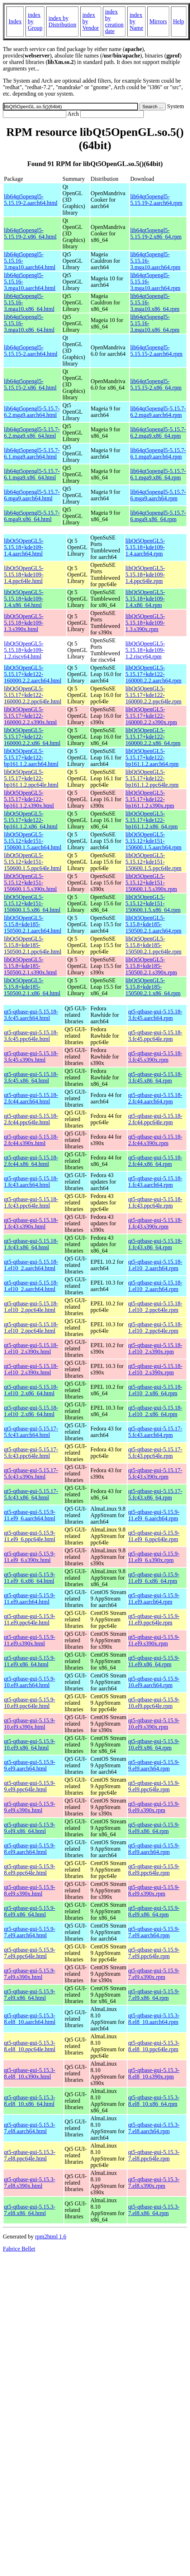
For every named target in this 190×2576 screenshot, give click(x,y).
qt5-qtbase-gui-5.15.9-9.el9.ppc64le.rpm (153, 1786)
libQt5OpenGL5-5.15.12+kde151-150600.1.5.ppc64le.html (32, 861)
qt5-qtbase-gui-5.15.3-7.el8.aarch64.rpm (153, 2128)
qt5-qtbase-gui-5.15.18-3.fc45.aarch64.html (31, 1015)
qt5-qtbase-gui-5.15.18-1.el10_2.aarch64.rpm (155, 1265)
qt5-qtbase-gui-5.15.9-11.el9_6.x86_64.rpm (153, 1577)
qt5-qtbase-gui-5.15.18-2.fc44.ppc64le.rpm (155, 1119)
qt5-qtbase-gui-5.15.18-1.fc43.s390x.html (31, 1223)
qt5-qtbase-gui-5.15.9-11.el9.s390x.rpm (153, 1640)
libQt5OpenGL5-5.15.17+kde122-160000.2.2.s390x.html (30, 715)
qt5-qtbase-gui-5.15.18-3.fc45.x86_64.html (31, 1077)
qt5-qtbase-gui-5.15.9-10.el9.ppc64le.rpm (153, 1702)
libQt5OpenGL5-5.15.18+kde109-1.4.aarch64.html (23, 547)
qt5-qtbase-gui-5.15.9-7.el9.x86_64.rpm (153, 1994)
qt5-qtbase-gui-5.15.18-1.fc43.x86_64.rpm (155, 1244)
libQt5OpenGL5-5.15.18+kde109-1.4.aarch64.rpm (145, 547)
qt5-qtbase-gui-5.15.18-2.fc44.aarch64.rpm (155, 1098)
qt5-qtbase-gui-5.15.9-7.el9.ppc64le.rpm (153, 1953)
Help (178, 21)
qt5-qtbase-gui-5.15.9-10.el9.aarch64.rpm (153, 1682)
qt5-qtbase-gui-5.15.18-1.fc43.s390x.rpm (155, 1223)
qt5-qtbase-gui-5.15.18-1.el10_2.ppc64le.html (31, 1306)
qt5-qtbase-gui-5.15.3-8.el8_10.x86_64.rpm (153, 2100)
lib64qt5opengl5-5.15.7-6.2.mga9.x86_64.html (32, 432)
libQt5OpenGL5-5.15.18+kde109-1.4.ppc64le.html (23, 574)
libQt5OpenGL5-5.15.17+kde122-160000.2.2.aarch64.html (32, 674)
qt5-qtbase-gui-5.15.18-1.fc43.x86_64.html (31, 1244)
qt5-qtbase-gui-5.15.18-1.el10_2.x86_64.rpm (155, 1390)
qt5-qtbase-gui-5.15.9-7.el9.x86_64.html (29, 1994)
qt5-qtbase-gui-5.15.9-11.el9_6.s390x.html (29, 1557)
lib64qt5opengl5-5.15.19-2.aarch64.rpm (156, 199)
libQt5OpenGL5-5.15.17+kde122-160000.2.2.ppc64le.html (32, 694)
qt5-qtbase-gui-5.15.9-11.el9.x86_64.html (29, 1661)
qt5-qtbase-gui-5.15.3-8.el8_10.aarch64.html (30, 2018)
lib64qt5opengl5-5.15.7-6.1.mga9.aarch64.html (32, 453)
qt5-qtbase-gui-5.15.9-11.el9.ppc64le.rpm (153, 1619)
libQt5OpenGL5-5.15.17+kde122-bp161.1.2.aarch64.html (31, 757)
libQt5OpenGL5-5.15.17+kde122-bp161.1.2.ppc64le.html (31, 778)
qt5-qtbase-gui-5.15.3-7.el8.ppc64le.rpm (153, 2155)
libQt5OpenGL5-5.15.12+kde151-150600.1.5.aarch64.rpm (153, 840)
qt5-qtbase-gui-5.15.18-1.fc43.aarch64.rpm (155, 1181)
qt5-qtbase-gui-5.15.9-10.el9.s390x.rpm (153, 1723)
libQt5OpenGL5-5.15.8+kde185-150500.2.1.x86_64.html (32, 986)
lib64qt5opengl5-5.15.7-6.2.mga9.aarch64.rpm (158, 411)
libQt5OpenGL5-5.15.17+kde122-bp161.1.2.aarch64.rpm (152, 757)
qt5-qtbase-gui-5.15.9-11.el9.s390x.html (29, 1640)
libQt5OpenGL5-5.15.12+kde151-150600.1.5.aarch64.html (32, 840)
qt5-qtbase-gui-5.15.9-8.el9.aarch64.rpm (153, 1848)
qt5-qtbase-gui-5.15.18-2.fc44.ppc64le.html (31, 1119)
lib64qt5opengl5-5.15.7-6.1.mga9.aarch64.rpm (158, 453)
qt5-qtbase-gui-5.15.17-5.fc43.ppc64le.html (31, 1452)
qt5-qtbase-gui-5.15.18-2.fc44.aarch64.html (31, 1098)
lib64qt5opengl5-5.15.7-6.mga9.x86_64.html (32, 516)
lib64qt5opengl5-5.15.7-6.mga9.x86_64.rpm (158, 516)
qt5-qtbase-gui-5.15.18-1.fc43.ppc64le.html (31, 1202)
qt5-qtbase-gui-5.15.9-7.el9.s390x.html (29, 1973)
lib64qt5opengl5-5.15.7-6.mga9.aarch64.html (32, 495)
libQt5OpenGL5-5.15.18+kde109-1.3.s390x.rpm (145, 622)
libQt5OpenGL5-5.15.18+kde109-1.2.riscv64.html (23, 650)
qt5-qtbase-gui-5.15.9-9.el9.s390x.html (29, 1807)
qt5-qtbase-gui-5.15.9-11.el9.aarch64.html (29, 1598)
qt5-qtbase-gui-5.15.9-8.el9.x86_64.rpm (153, 1911)
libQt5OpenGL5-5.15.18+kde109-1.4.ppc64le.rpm (145, 574)
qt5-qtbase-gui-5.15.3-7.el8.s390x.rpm (153, 2182)
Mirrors (158, 21)
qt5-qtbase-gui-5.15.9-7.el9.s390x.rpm (153, 1973)
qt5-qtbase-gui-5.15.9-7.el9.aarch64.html (29, 1932)
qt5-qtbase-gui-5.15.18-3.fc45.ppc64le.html (31, 1035)
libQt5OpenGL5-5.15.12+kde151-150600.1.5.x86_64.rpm (153, 903)
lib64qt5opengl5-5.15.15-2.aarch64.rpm (156, 350)
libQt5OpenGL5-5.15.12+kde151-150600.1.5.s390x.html (30, 882)
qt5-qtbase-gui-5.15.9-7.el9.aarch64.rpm (153, 1932)
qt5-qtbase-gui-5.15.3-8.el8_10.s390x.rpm (153, 2073)
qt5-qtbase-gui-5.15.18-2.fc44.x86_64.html (31, 1160)
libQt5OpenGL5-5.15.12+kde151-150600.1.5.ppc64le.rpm (153, 861)
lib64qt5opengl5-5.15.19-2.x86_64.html (30, 233)
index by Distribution (62, 21)
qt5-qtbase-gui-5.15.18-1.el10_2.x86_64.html (31, 1390)
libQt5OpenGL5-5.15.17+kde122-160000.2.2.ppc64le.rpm (153, 694)
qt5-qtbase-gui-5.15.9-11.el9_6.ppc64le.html (29, 1536)
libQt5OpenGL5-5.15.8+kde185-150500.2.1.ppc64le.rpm (153, 945)
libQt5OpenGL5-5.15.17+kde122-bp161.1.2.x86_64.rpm (151, 820)
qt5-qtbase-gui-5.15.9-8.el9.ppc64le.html (29, 1869)
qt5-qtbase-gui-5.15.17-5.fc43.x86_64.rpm (155, 1494)
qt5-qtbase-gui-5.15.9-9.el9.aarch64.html (29, 1765)
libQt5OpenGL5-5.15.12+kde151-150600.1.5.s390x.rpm (151, 882)
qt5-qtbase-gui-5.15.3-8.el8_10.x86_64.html (29, 2100)
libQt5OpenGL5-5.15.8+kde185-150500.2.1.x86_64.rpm (153, 986)
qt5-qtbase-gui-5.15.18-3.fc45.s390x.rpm (155, 1056)
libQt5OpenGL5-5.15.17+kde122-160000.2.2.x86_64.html (32, 736)
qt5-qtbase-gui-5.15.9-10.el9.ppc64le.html (29, 1702)
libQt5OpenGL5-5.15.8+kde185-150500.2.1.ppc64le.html (32, 945)
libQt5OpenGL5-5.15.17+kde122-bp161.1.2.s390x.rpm (149, 799)
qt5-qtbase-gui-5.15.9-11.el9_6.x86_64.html (29, 1577)
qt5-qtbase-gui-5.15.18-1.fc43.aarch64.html (31, 1181)
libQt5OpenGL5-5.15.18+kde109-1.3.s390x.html (23, 622)
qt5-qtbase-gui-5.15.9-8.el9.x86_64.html (29, 1911)
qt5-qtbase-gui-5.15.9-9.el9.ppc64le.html (29, 1786)
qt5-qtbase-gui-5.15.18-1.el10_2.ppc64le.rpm (155, 1306)
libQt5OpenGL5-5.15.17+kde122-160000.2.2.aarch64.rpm (153, 674)
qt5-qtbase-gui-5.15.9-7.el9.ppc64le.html (29, 1953)
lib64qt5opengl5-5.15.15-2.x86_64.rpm (155, 384)
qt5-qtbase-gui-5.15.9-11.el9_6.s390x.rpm (153, 1557)
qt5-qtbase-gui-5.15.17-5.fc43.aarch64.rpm (155, 1431)
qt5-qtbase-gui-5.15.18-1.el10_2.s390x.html (31, 1348)
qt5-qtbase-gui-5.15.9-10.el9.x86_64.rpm (153, 1744)
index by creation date (114, 21)
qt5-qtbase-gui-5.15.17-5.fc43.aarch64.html (31, 1431)
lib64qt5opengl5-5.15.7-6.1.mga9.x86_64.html (32, 474)
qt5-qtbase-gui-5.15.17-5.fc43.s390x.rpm (155, 1473)
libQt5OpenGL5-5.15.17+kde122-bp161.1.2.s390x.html (29, 799)
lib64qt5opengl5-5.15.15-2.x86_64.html (30, 384)
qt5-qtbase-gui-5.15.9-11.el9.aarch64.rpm (153, 1598)
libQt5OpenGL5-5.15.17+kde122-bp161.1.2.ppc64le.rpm (152, 778)
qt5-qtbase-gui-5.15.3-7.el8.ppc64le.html (29, 2155)
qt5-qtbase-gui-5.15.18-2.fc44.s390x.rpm (155, 1140)
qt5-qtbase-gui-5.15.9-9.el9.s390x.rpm (153, 1807)
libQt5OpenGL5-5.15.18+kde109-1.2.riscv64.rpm (145, 650)
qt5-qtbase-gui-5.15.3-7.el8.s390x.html (29, 2182)
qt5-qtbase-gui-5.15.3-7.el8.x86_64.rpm (153, 2210)
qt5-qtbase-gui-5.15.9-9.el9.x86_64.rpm (153, 1828)
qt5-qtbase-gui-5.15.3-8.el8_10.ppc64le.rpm (153, 2046)
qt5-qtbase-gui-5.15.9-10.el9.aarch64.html (29, 1682)
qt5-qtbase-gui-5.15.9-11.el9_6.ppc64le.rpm (153, 1536)
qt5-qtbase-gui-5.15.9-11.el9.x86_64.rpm (153, 1661)
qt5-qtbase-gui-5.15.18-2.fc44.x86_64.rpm (155, 1160)
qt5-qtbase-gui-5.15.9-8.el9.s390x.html (29, 1890)
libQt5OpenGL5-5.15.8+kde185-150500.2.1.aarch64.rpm (153, 924)
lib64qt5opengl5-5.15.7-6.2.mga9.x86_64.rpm (158, 432)
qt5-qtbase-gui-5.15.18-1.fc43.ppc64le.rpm (155, 1202)
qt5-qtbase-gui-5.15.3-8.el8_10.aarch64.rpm (153, 2018)
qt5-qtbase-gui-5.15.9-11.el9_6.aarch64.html (29, 1515)
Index (15, 21)
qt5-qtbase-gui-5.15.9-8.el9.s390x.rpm (153, 1890)
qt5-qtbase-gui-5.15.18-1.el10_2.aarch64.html (31, 1265)
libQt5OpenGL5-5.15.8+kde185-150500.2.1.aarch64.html (32, 924)
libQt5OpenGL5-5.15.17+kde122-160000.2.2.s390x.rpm (151, 715)
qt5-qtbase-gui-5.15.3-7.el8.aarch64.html (29, 2128)
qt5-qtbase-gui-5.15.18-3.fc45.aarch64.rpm (155, 1015)
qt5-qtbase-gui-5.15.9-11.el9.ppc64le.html (29, 1619)
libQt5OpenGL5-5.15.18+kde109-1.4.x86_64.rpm (145, 598)
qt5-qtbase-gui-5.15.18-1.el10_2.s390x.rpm (155, 1348)
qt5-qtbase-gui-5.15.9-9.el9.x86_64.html (29, 1828)
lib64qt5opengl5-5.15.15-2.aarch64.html (30, 350)
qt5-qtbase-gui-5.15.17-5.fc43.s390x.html (31, 1473)
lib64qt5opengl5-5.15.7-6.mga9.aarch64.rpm (158, 495)
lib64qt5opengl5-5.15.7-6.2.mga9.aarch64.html (32, 411)
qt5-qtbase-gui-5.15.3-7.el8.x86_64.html (29, 2210)
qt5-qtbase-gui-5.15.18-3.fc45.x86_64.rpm (155, 1077)
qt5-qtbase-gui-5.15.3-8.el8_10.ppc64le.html (30, 2046)
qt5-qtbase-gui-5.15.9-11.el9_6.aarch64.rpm (153, 1515)
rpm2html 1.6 (50, 2236)
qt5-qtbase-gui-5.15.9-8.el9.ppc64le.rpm (153, 1869)
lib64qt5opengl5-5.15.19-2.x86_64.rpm (155, 233)
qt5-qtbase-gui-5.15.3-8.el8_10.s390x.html (29, 2073)
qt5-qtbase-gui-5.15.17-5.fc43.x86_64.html (31, 1494)
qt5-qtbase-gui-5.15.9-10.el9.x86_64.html (29, 1744)
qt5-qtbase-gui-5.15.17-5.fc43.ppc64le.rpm (155, 1452)
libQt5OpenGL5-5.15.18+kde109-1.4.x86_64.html (23, 598)
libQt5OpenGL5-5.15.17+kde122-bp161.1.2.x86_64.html (30, 820)
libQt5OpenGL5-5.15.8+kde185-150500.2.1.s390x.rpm (151, 965)
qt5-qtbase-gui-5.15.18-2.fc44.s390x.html (31, 1140)
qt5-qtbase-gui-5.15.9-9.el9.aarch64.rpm (153, 1765)
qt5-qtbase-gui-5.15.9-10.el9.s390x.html (29, 1723)
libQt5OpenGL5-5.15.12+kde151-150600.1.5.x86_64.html (32, 903)
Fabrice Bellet (19, 2249)
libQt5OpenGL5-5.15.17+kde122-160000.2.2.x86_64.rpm (153, 736)
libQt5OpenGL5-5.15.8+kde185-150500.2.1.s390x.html (30, 965)
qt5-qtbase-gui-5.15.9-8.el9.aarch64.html (29, 1848)
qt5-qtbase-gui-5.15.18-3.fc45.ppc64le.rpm (155, 1035)
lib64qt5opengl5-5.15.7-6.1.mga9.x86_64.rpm (158, 474)
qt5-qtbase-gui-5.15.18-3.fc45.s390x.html (31, 1056)
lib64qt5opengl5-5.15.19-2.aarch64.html (30, 199)
